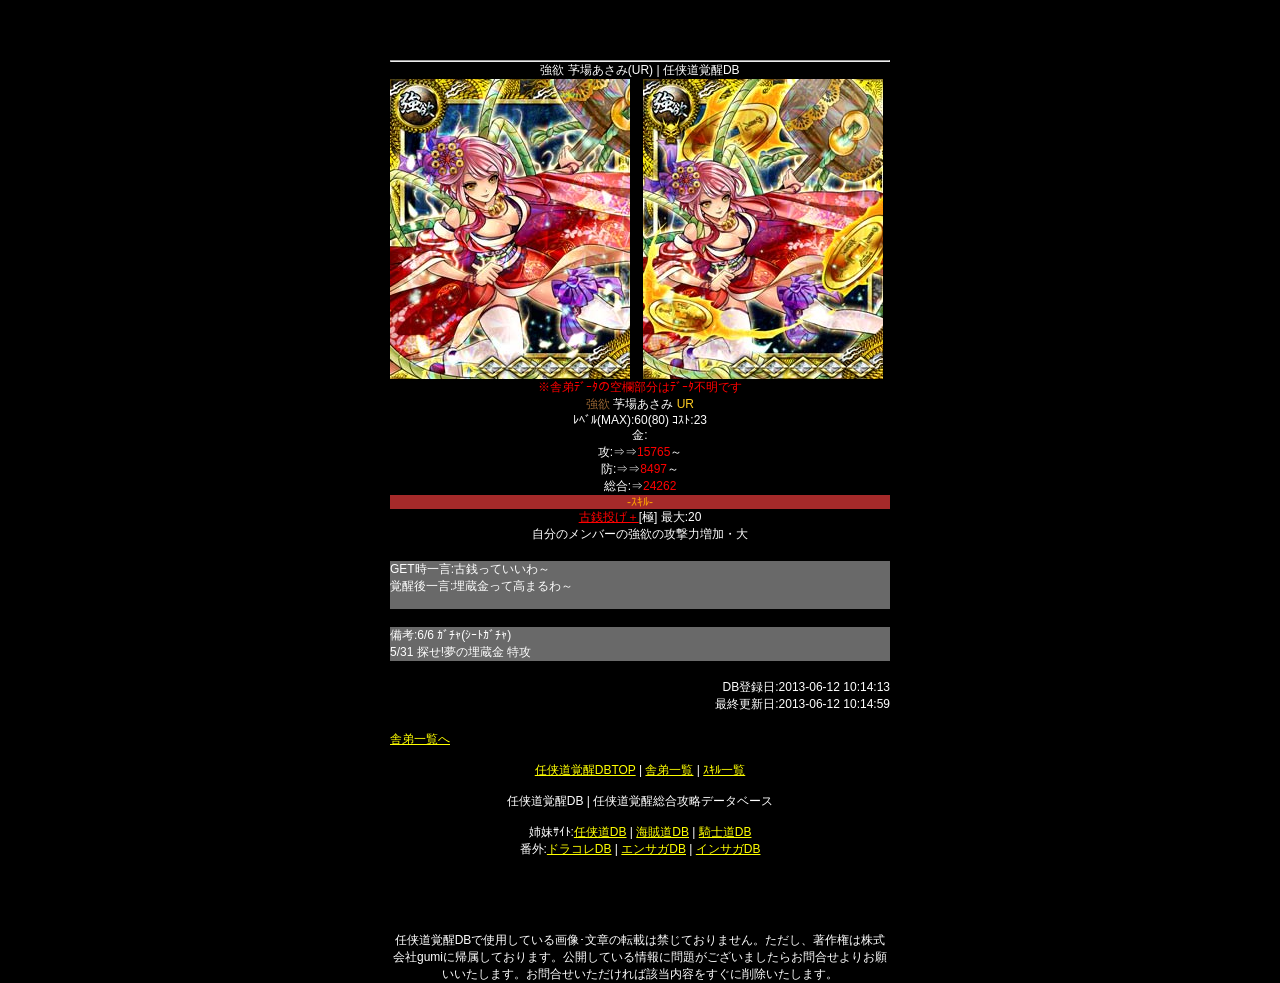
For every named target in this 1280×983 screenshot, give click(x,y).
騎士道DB (725, 832)
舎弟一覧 (669, 770)
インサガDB (728, 849)
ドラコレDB (579, 849)
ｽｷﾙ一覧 (724, 770)
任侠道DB (600, 832)
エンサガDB (653, 849)
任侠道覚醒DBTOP (585, 770)
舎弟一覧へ (420, 739)
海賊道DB (662, 832)
